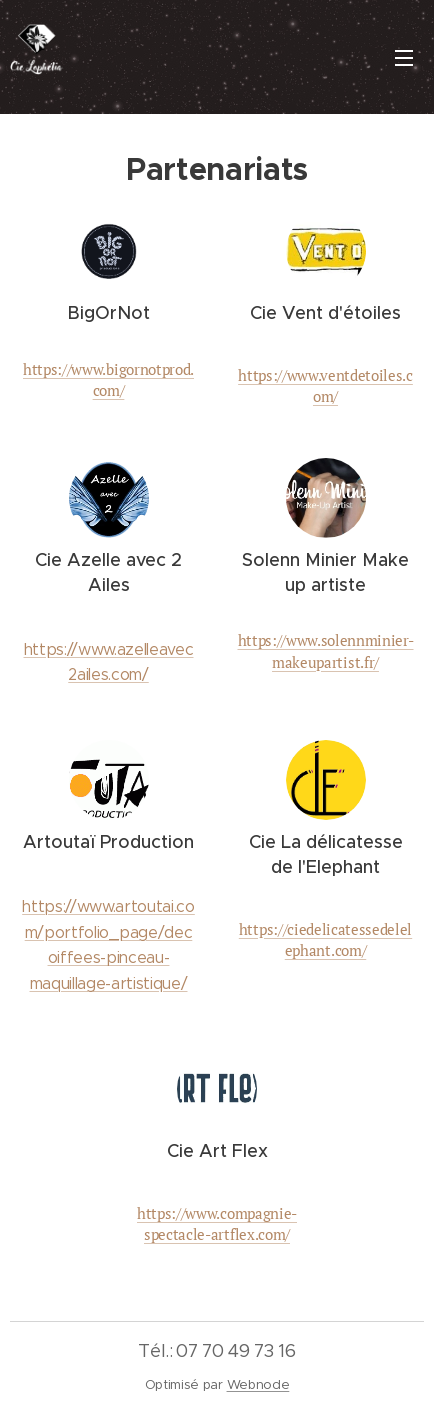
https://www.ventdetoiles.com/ (325, 385)
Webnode (258, 1384)
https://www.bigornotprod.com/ (108, 379)
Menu (404, 58)
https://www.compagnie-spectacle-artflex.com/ (217, 1223)
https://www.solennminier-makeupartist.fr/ (326, 650)
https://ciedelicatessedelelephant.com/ (325, 939)
